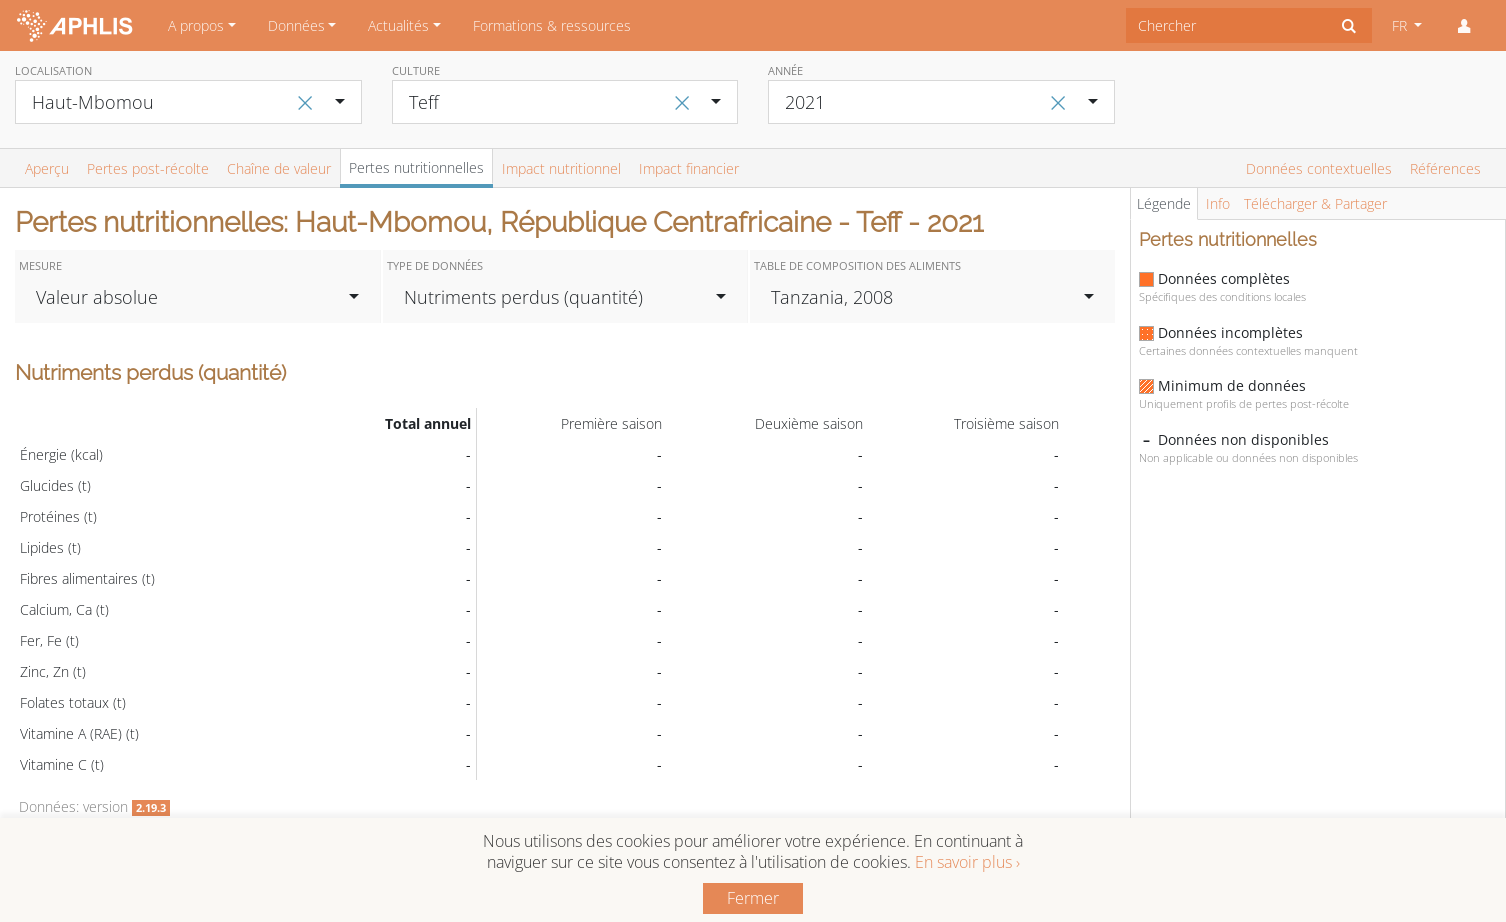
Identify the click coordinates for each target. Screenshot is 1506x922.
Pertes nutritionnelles (416, 167)
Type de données (435, 265)
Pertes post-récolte (148, 168)
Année (785, 70)
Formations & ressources (552, 25)
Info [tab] (1218, 203)
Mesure (40, 265)
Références (1445, 168)
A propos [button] (196, 25)
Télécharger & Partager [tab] (1315, 203)
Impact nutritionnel (561, 168)
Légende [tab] (1164, 203)
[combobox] (1226, 25)
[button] (1464, 26)
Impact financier (689, 168)
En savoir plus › (967, 862)
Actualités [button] (398, 25)
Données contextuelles (1319, 168)
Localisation (53, 70)
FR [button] (1401, 25)
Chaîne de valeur (279, 168)
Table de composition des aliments (857, 265)
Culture (416, 70)
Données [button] (296, 25)
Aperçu (47, 168)
